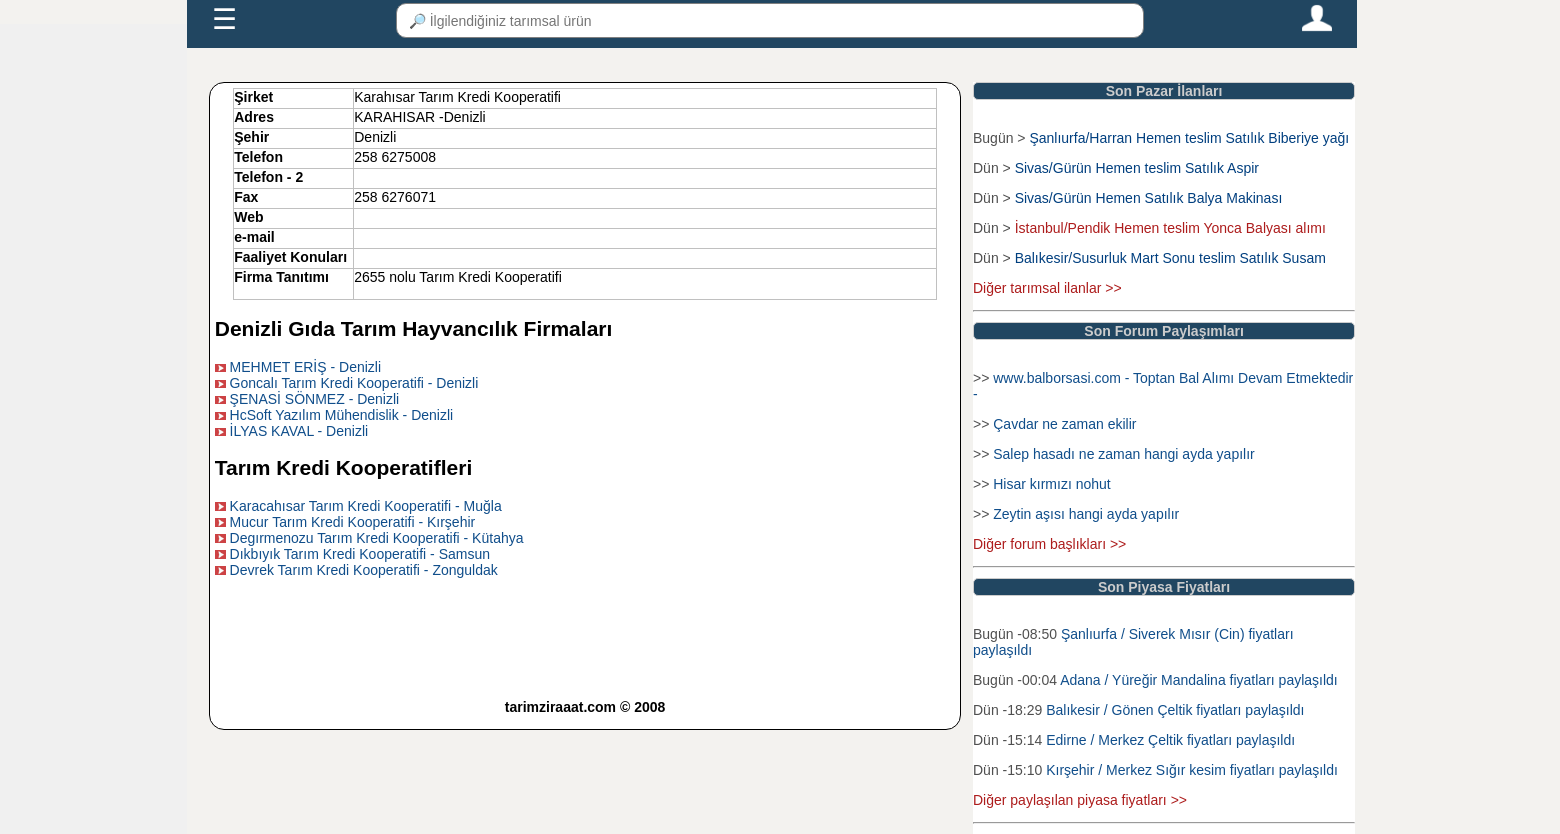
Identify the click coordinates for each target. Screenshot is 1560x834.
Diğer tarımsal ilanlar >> (1047, 288)
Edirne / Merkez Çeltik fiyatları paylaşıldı (1170, 740)
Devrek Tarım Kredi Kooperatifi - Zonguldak (364, 570)
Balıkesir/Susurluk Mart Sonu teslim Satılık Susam (1170, 258)
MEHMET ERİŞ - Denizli (305, 367)
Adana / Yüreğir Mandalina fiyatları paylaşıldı (1199, 680)
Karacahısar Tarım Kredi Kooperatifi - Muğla (366, 506)
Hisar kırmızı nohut (1051, 484)
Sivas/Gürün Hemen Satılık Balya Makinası (1149, 198)
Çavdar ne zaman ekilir (1064, 424)
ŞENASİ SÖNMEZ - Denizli (315, 399)
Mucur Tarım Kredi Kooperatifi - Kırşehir (353, 522)
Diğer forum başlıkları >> (1049, 544)
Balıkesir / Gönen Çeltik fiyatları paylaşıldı (1175, 710)
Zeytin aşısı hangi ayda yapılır (1086, 514)
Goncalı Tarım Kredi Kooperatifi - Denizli (354, 383)
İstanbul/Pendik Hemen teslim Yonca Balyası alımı (1170, 228)
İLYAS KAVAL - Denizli (299, 431)
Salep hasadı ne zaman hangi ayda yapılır (1124, 454)
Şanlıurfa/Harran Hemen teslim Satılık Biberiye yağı (1189, 138)
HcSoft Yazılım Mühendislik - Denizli (342, 415)
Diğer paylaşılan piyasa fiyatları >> (1080, 800)
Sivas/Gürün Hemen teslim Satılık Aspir (1137, 168)
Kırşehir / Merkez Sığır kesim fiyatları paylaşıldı (1192, 770)
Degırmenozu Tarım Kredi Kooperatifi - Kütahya (377, 538)
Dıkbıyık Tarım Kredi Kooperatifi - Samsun (360, 554)
